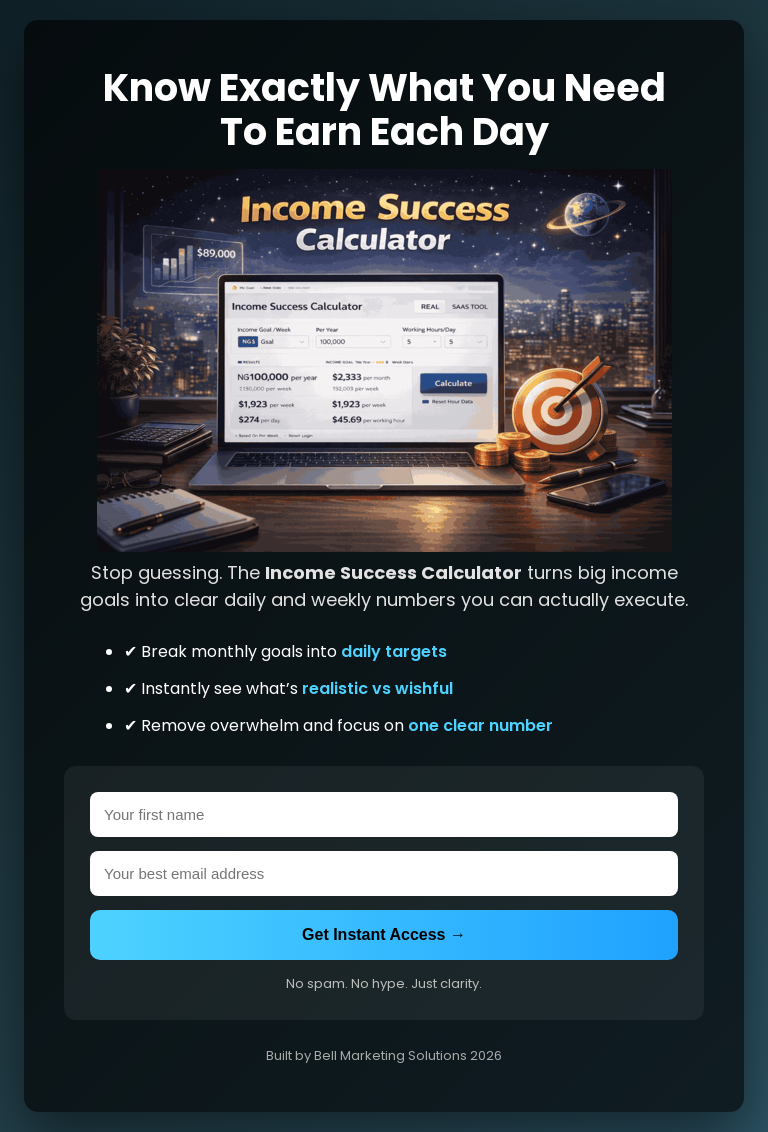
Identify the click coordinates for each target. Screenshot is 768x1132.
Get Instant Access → (384, 934)
